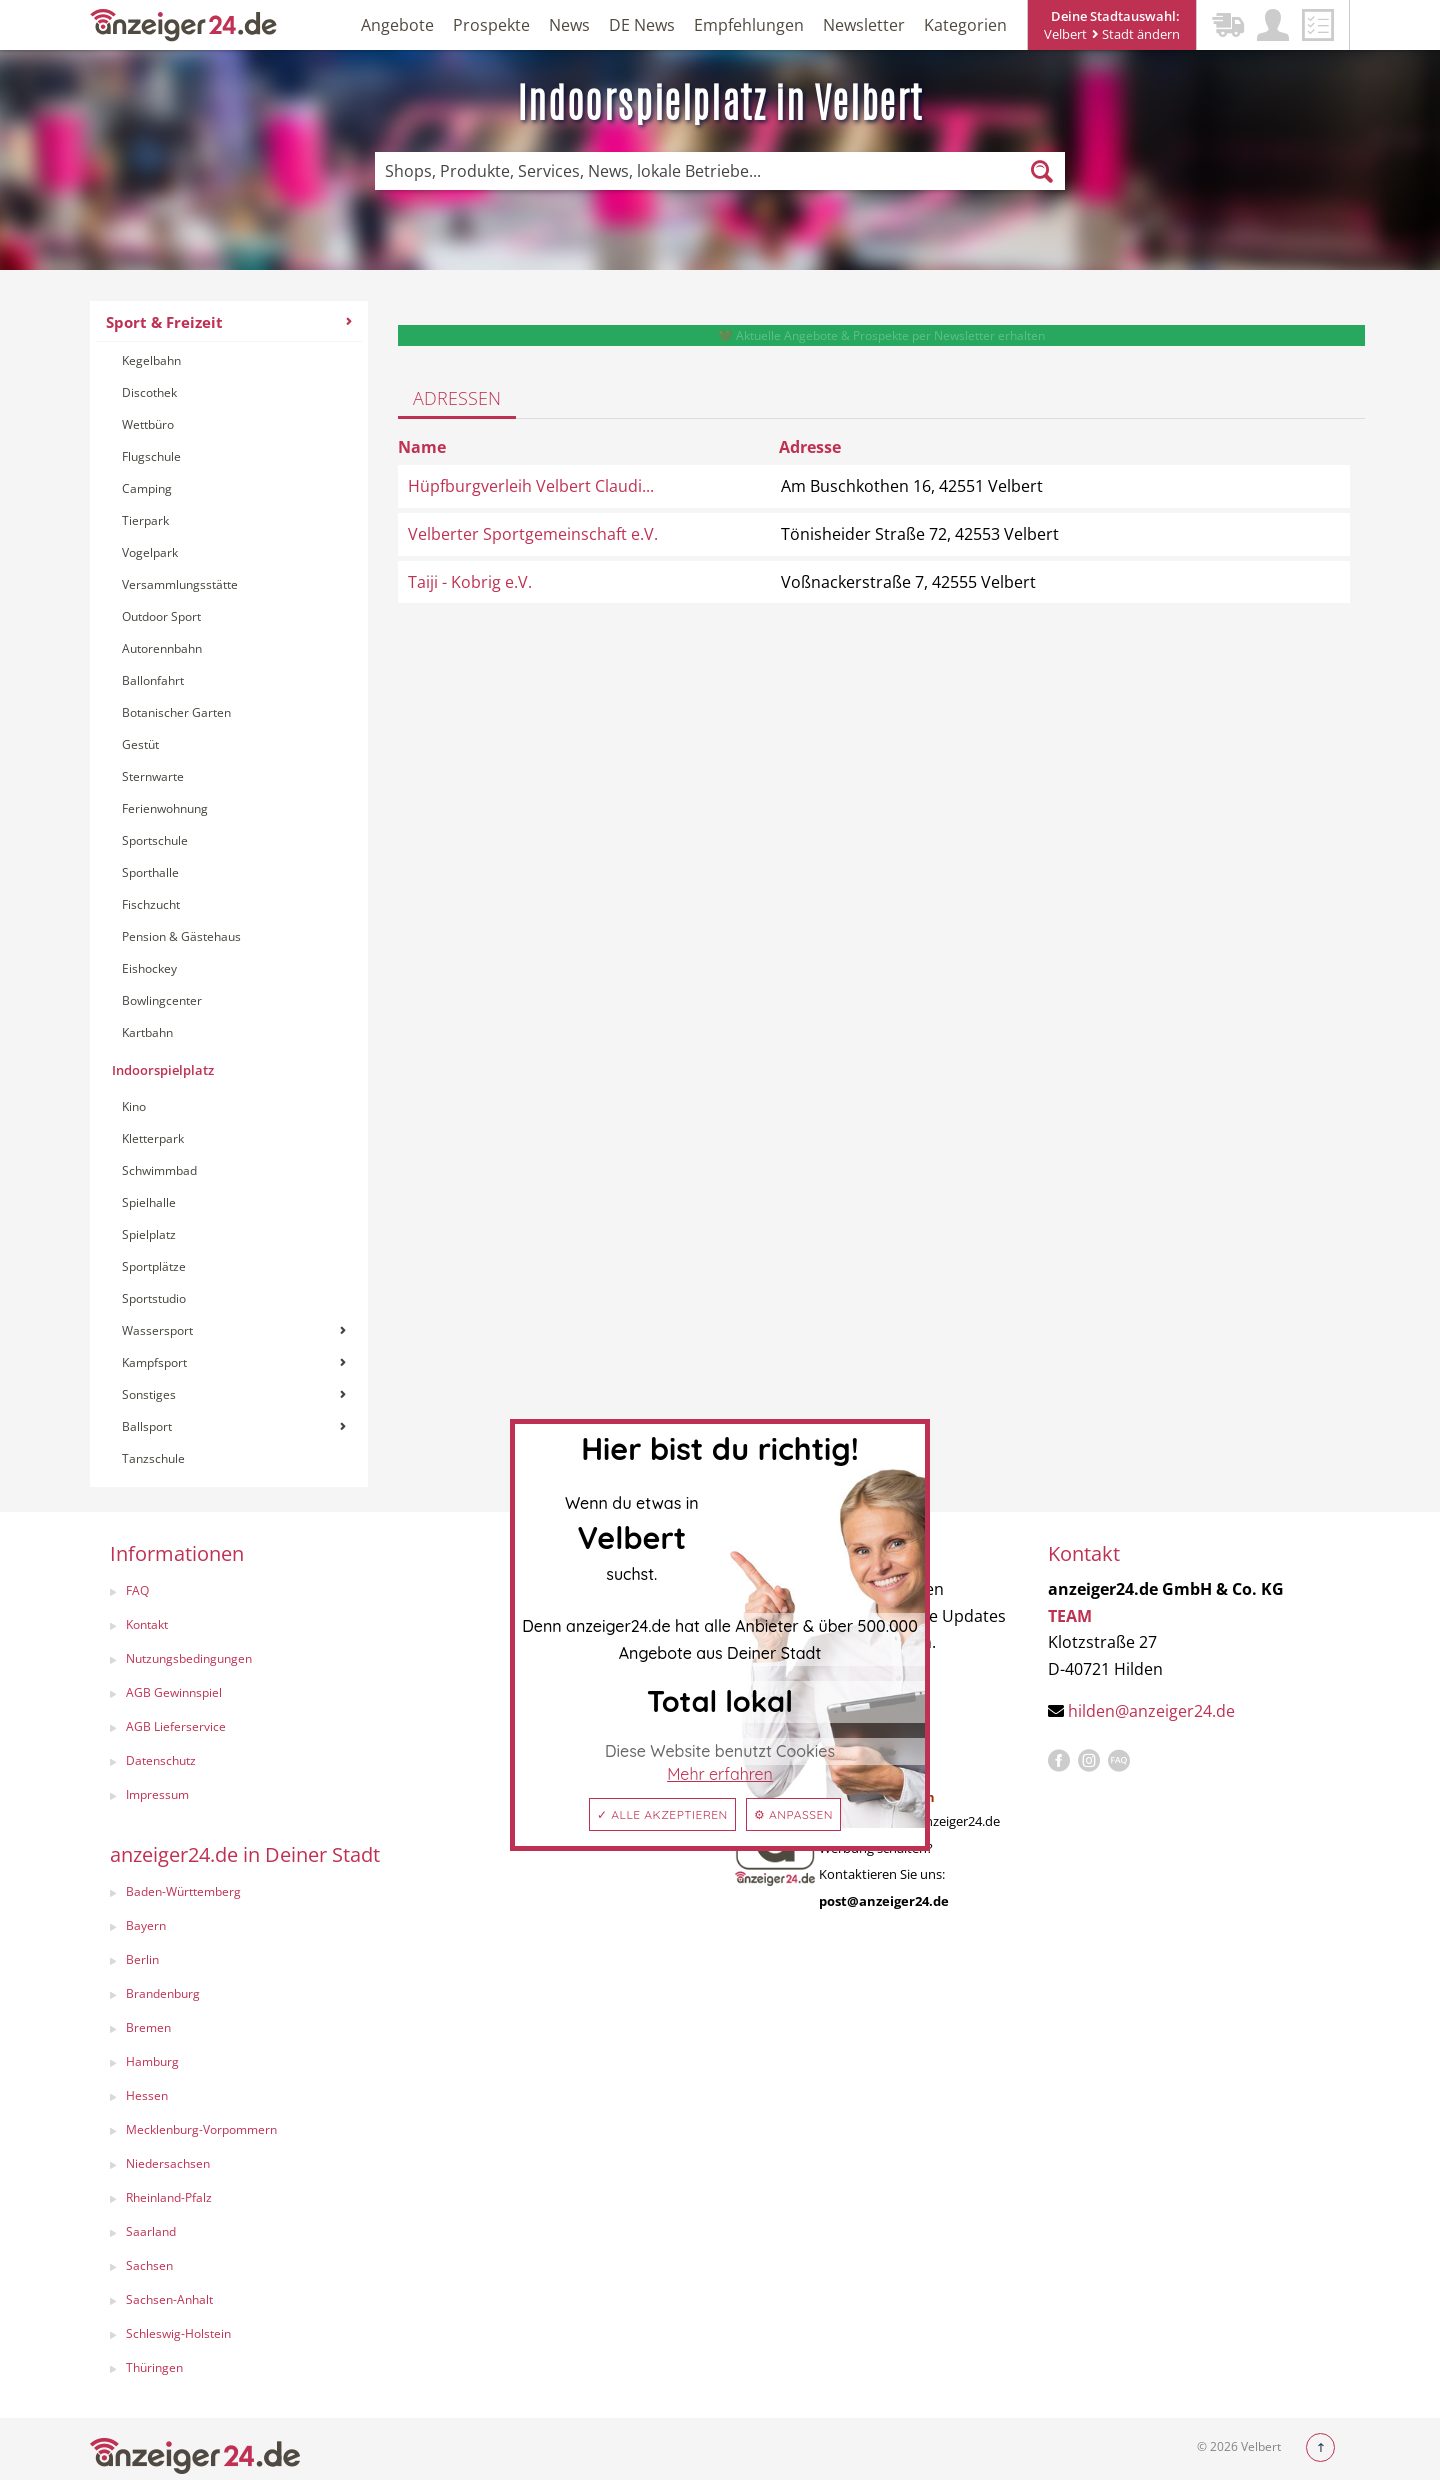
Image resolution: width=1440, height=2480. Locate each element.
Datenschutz (161, 1760)
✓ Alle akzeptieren (662, 1814)
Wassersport (234, 1330)
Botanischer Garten (176, 712)
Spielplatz (149, 1234)
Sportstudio (154, 1298)
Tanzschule (153, 1458)
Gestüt (140, 744)
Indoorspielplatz (163, 1070)
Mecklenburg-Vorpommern (201, 2129)
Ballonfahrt (153, 680)
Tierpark (145, 520)
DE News (642, 25)
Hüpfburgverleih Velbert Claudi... (531, 486)
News (569, 25)
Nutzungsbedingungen (189, 1658)
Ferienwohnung (165, 808)
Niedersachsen (168, 2163)
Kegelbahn (151, 360)
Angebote (397, 25)
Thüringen (154, 2367)
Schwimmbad (159, 1170)
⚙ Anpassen (793, 1814)
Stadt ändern (1136, 34)
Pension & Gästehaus (181, 936)
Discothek (149, 392)
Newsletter (864, 25)
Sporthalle (150, 872)
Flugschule (151, 456)
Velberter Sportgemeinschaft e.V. (533, 534)
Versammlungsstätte (180, 584)
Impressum (157, 1794)
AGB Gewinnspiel (174, 1692)
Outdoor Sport (161, 616)
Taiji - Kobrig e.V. (470, 582)
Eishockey (149, 968)
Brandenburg (163, 1993)
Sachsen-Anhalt (169, 2299)
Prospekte (491, 25)
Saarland (151, 2231)
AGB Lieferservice (176, 1726)
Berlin (142, 1959)
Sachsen (149, 2265)
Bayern (146, 1925)
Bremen (148, 2027)
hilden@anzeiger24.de (1151, 1711)
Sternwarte (153, 776)
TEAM (1070, 1616)
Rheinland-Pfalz (169, 2197)
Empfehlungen (749, 25)
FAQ (137, 1590)
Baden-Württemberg (183, 1891)
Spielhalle (149, 1202)
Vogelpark (150, 552)
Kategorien (965, 25)
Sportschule (155, 840)
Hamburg (152, 2061)
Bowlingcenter (162, 1000)
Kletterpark (153, 1138)
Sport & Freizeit (229, 322)
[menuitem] (229, 894)
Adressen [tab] (457, 398)
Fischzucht (151, 904)
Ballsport (234, 1426)
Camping (147, 488)
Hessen (147, 2095)
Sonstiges (234, 1394)
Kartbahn (147, 1032)
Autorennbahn (162, 648)
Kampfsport (234, 1362)
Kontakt (147, 1624)
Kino (134, 1106)
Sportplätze (154, 1266)
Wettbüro (148, 424)
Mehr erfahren (720, 1774)
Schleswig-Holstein (178, 2333)
